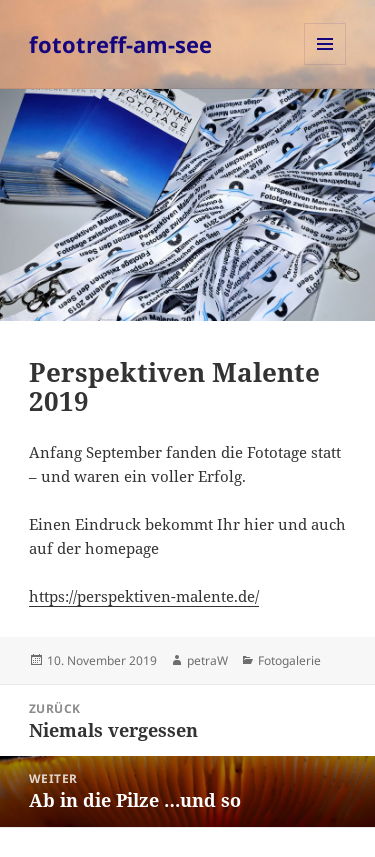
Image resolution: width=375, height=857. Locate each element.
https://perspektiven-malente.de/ (144, 596)
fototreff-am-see (120, 44)
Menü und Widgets (325, 64)
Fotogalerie (289, 660)
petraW (207, 660)
